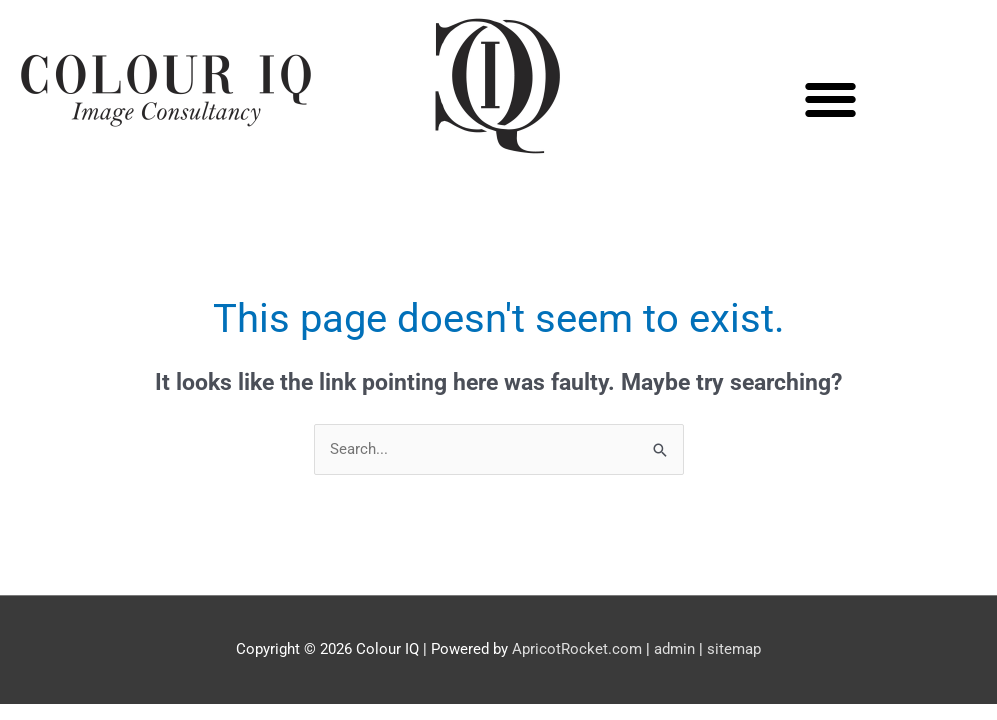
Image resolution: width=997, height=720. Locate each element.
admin (674, 649)
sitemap (734, 649)
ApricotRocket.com (577, 649)
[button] (831, 99)
